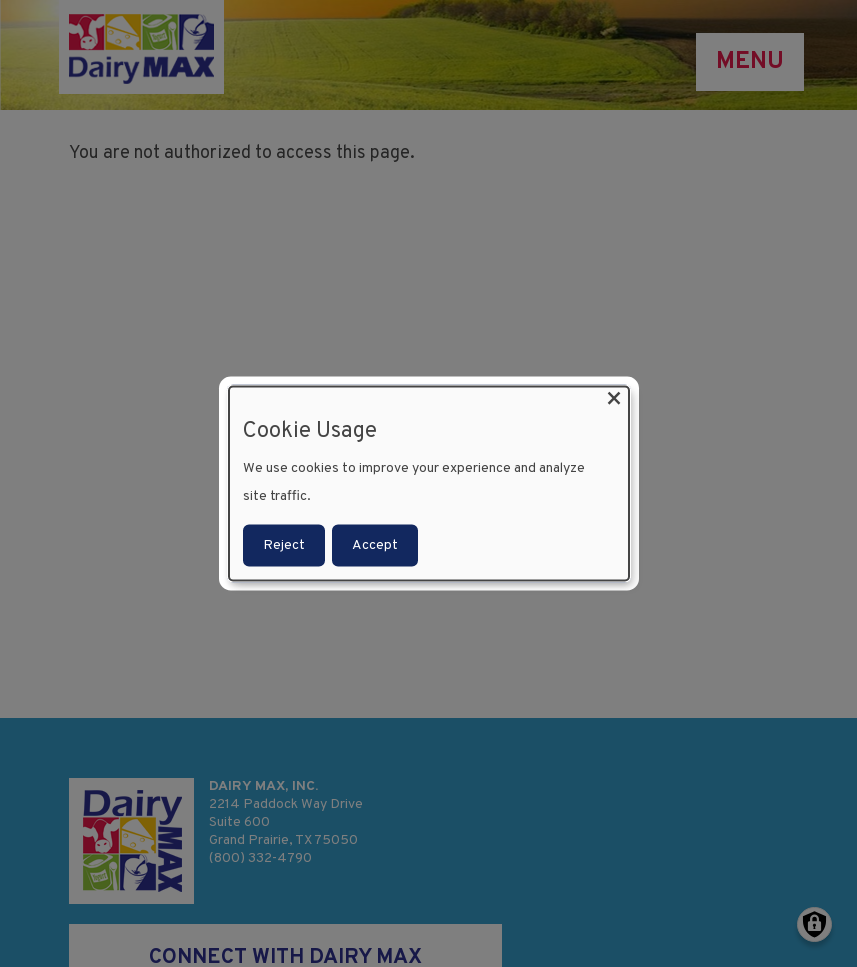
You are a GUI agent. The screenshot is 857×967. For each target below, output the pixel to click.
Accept (375, 545)
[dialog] (429, 483)
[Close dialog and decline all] (614, 398)
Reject (284, 545)
